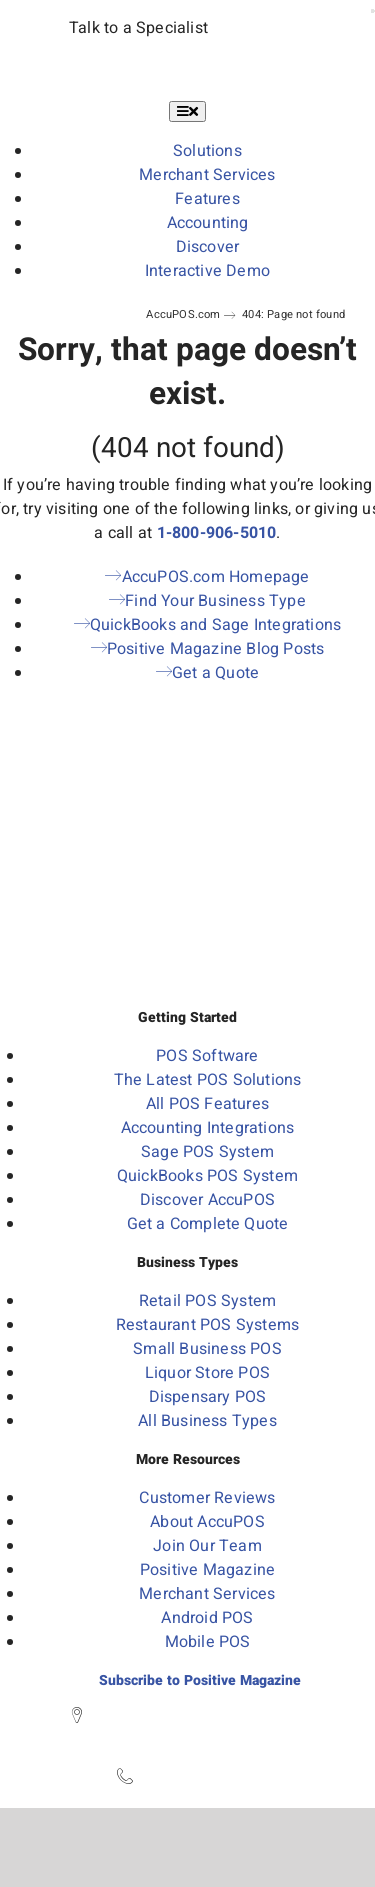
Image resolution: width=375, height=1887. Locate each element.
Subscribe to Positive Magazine (200, 1680)
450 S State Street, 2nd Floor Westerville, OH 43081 (198, 1728)
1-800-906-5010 (217, 533)
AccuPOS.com (183, 314)
